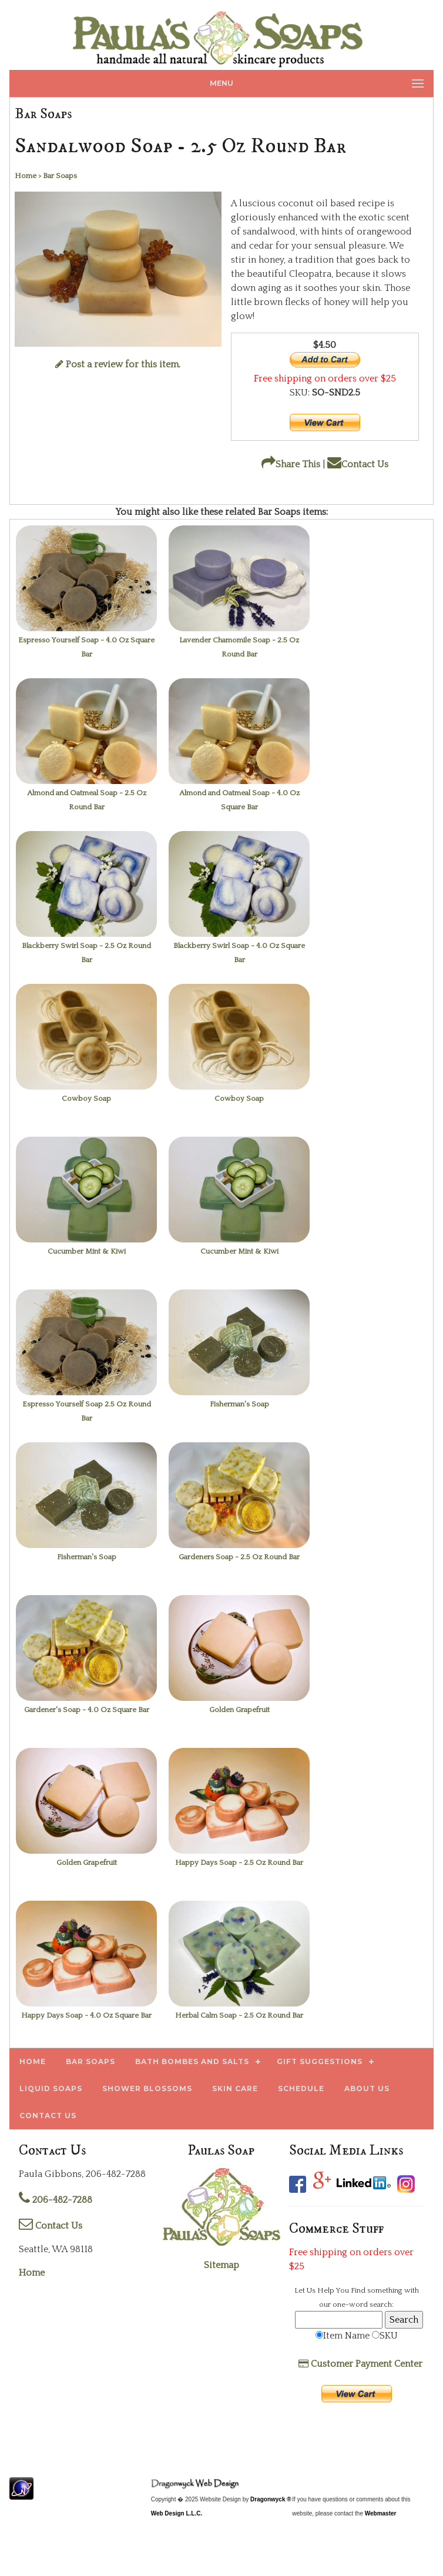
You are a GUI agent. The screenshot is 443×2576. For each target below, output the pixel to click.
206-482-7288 (55, 2200)
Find (358, 2290)
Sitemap (221, 2265)
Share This (290, 464)
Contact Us (357, 464)
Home (32, 2272)
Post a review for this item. (117, 364)
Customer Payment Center (360, 2364)
